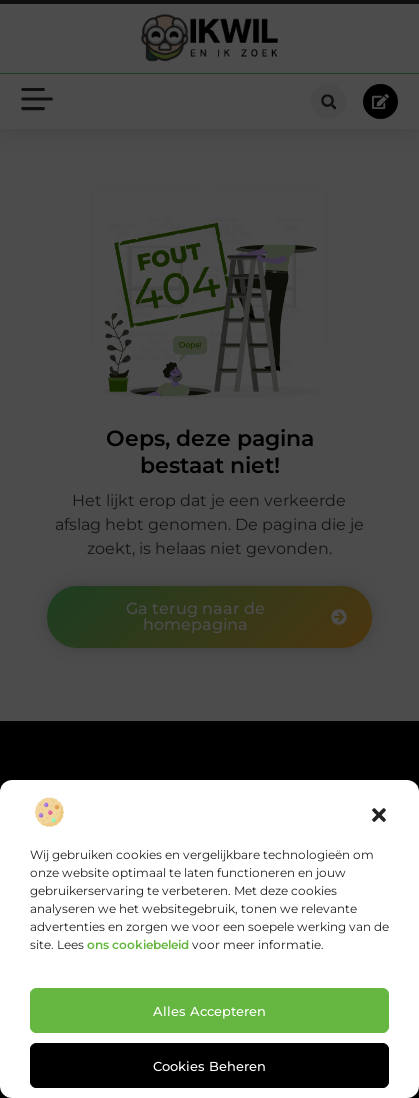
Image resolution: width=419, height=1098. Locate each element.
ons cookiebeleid (138, 944)
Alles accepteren (209, 1011)
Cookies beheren (209, 1066)
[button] (379, 815)
